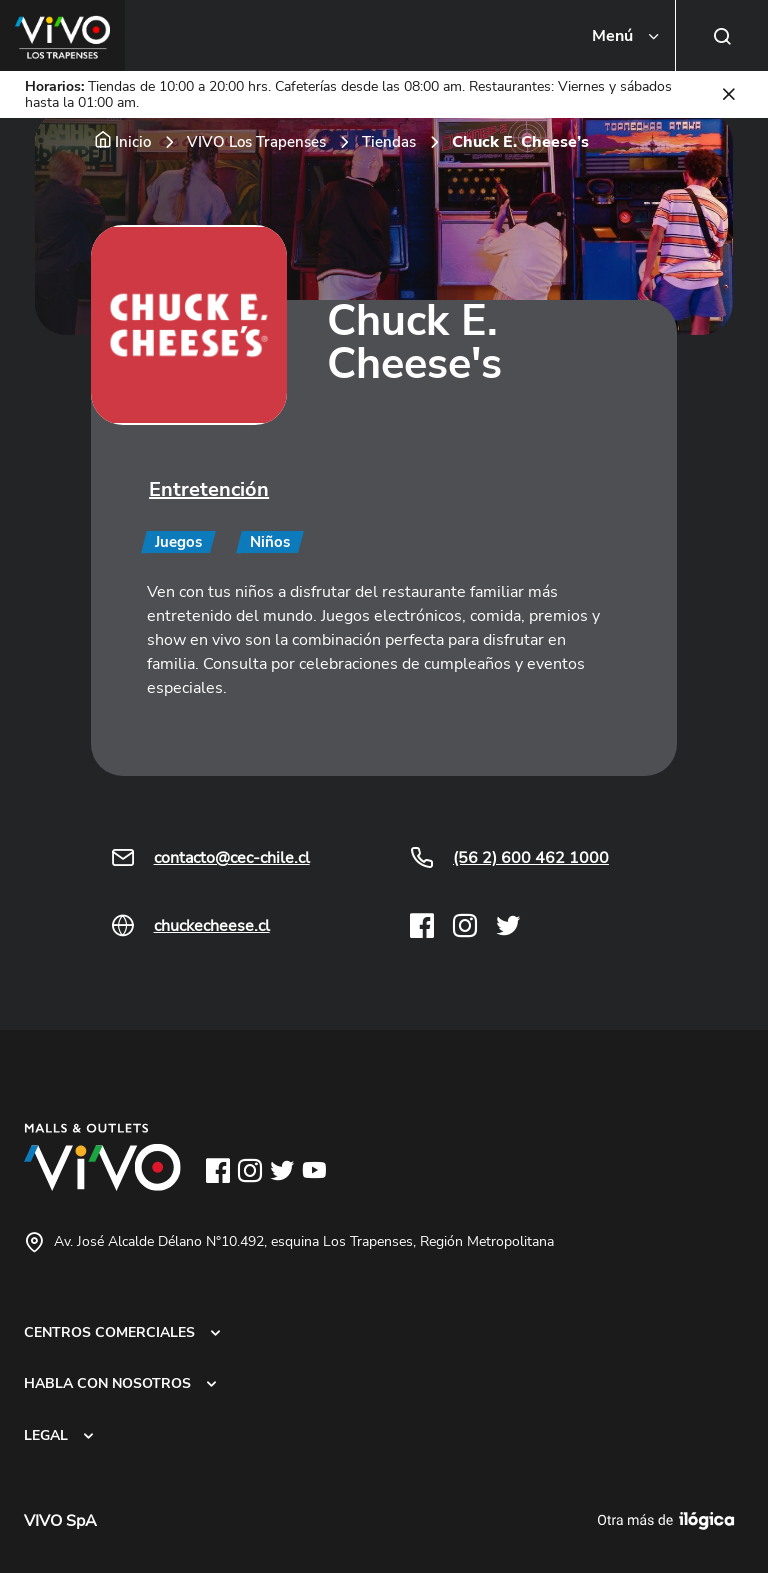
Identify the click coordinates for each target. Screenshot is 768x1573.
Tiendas (389, 142)
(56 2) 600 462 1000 (531, 858)
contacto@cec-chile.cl (232, 858)
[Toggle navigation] (627, 36)
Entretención (209, 489)
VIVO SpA (60, 1521)
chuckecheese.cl (212, 926)
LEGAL (46, 1435)
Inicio (133, 142)
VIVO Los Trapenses (256, 142)
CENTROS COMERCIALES (109, 1332)
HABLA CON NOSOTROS (107, 1383)
